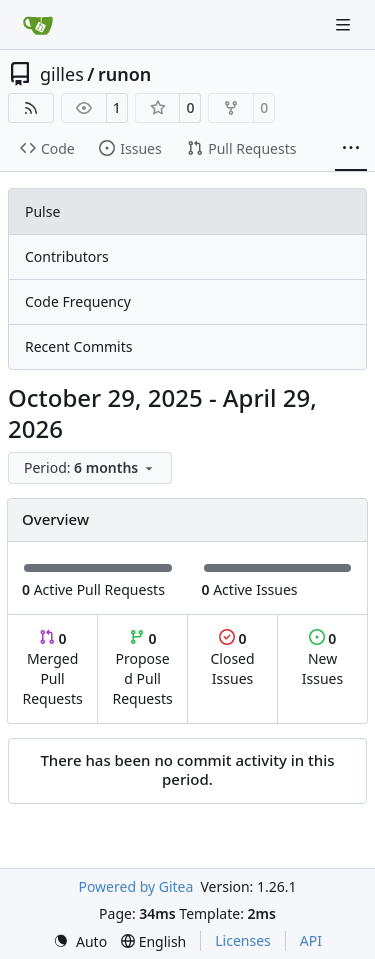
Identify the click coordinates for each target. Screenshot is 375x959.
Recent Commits (78, 346)
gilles (62, 74)
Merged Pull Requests (52, 668)
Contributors (67, 256)
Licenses (243, 940)
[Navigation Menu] (345, 24)
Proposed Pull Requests (143, 668)
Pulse (42, 211)
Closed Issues (232, 658)
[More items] (351, 149)
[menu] (90, 468)
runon (124, 74)
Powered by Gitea (135, 886)
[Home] (38, 25)
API (311, 940)
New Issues (322, 658)
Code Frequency (78, 301)
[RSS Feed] (31, 108)
